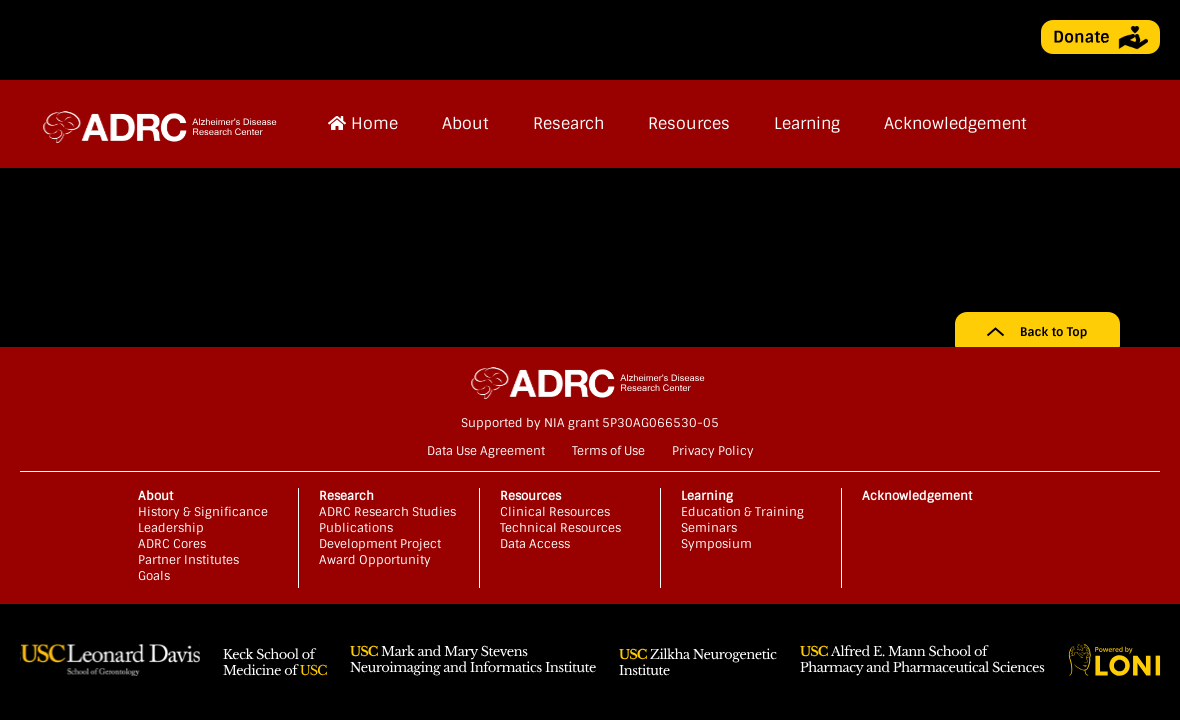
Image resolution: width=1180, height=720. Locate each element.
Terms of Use (608, 451)
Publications (356, 528)
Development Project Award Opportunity (380, 552)
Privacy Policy (713, 451)
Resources (689, 123)
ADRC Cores (172, 544)
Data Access (535, 544)
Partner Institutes (188, 560)
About (465, 123)
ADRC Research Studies (387, 512)
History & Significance (203, 512)
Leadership (171, 528)
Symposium (716, 544)
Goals (154, 576)
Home (363, 123)
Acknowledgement (955, 123)
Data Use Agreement (486, 451)
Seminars (709, 528)
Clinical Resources (555, 512)
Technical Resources (560, 528)
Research (568, 123)
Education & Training (742, 512)
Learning (807, 123)
